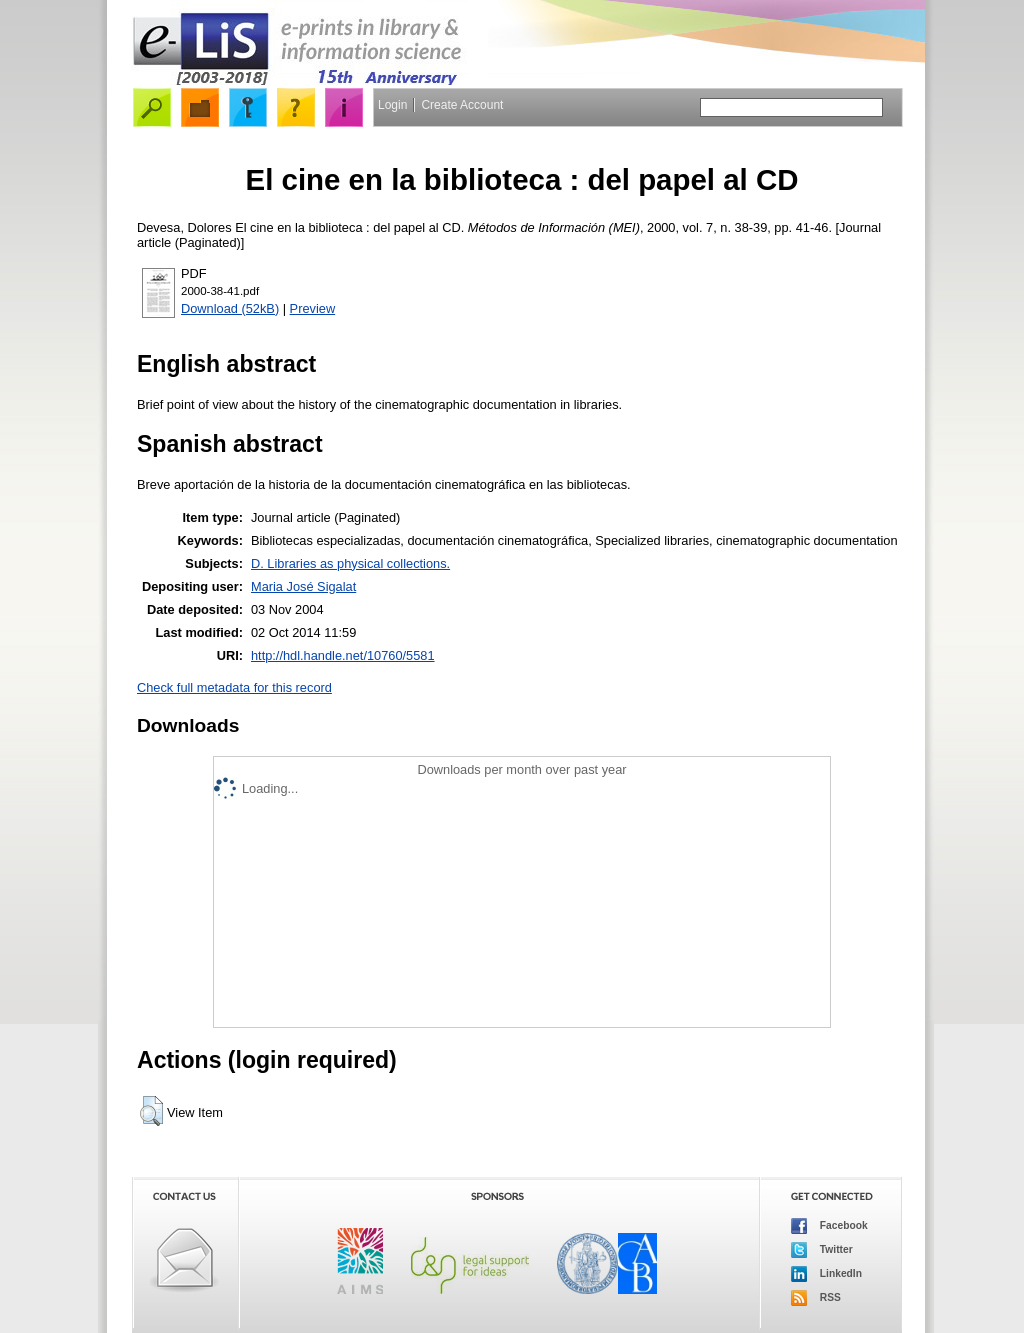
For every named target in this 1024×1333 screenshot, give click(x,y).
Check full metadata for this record (234, 687)
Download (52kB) (230, 308)
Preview (313, 308)
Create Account (462, 105)
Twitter (822, 1250)
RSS (816, 1298)
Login (392, 105)
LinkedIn (826, 1274)
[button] (151, 1111)
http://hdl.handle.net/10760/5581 (343, 655)
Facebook (829, 1226)
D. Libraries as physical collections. (350, 563)
